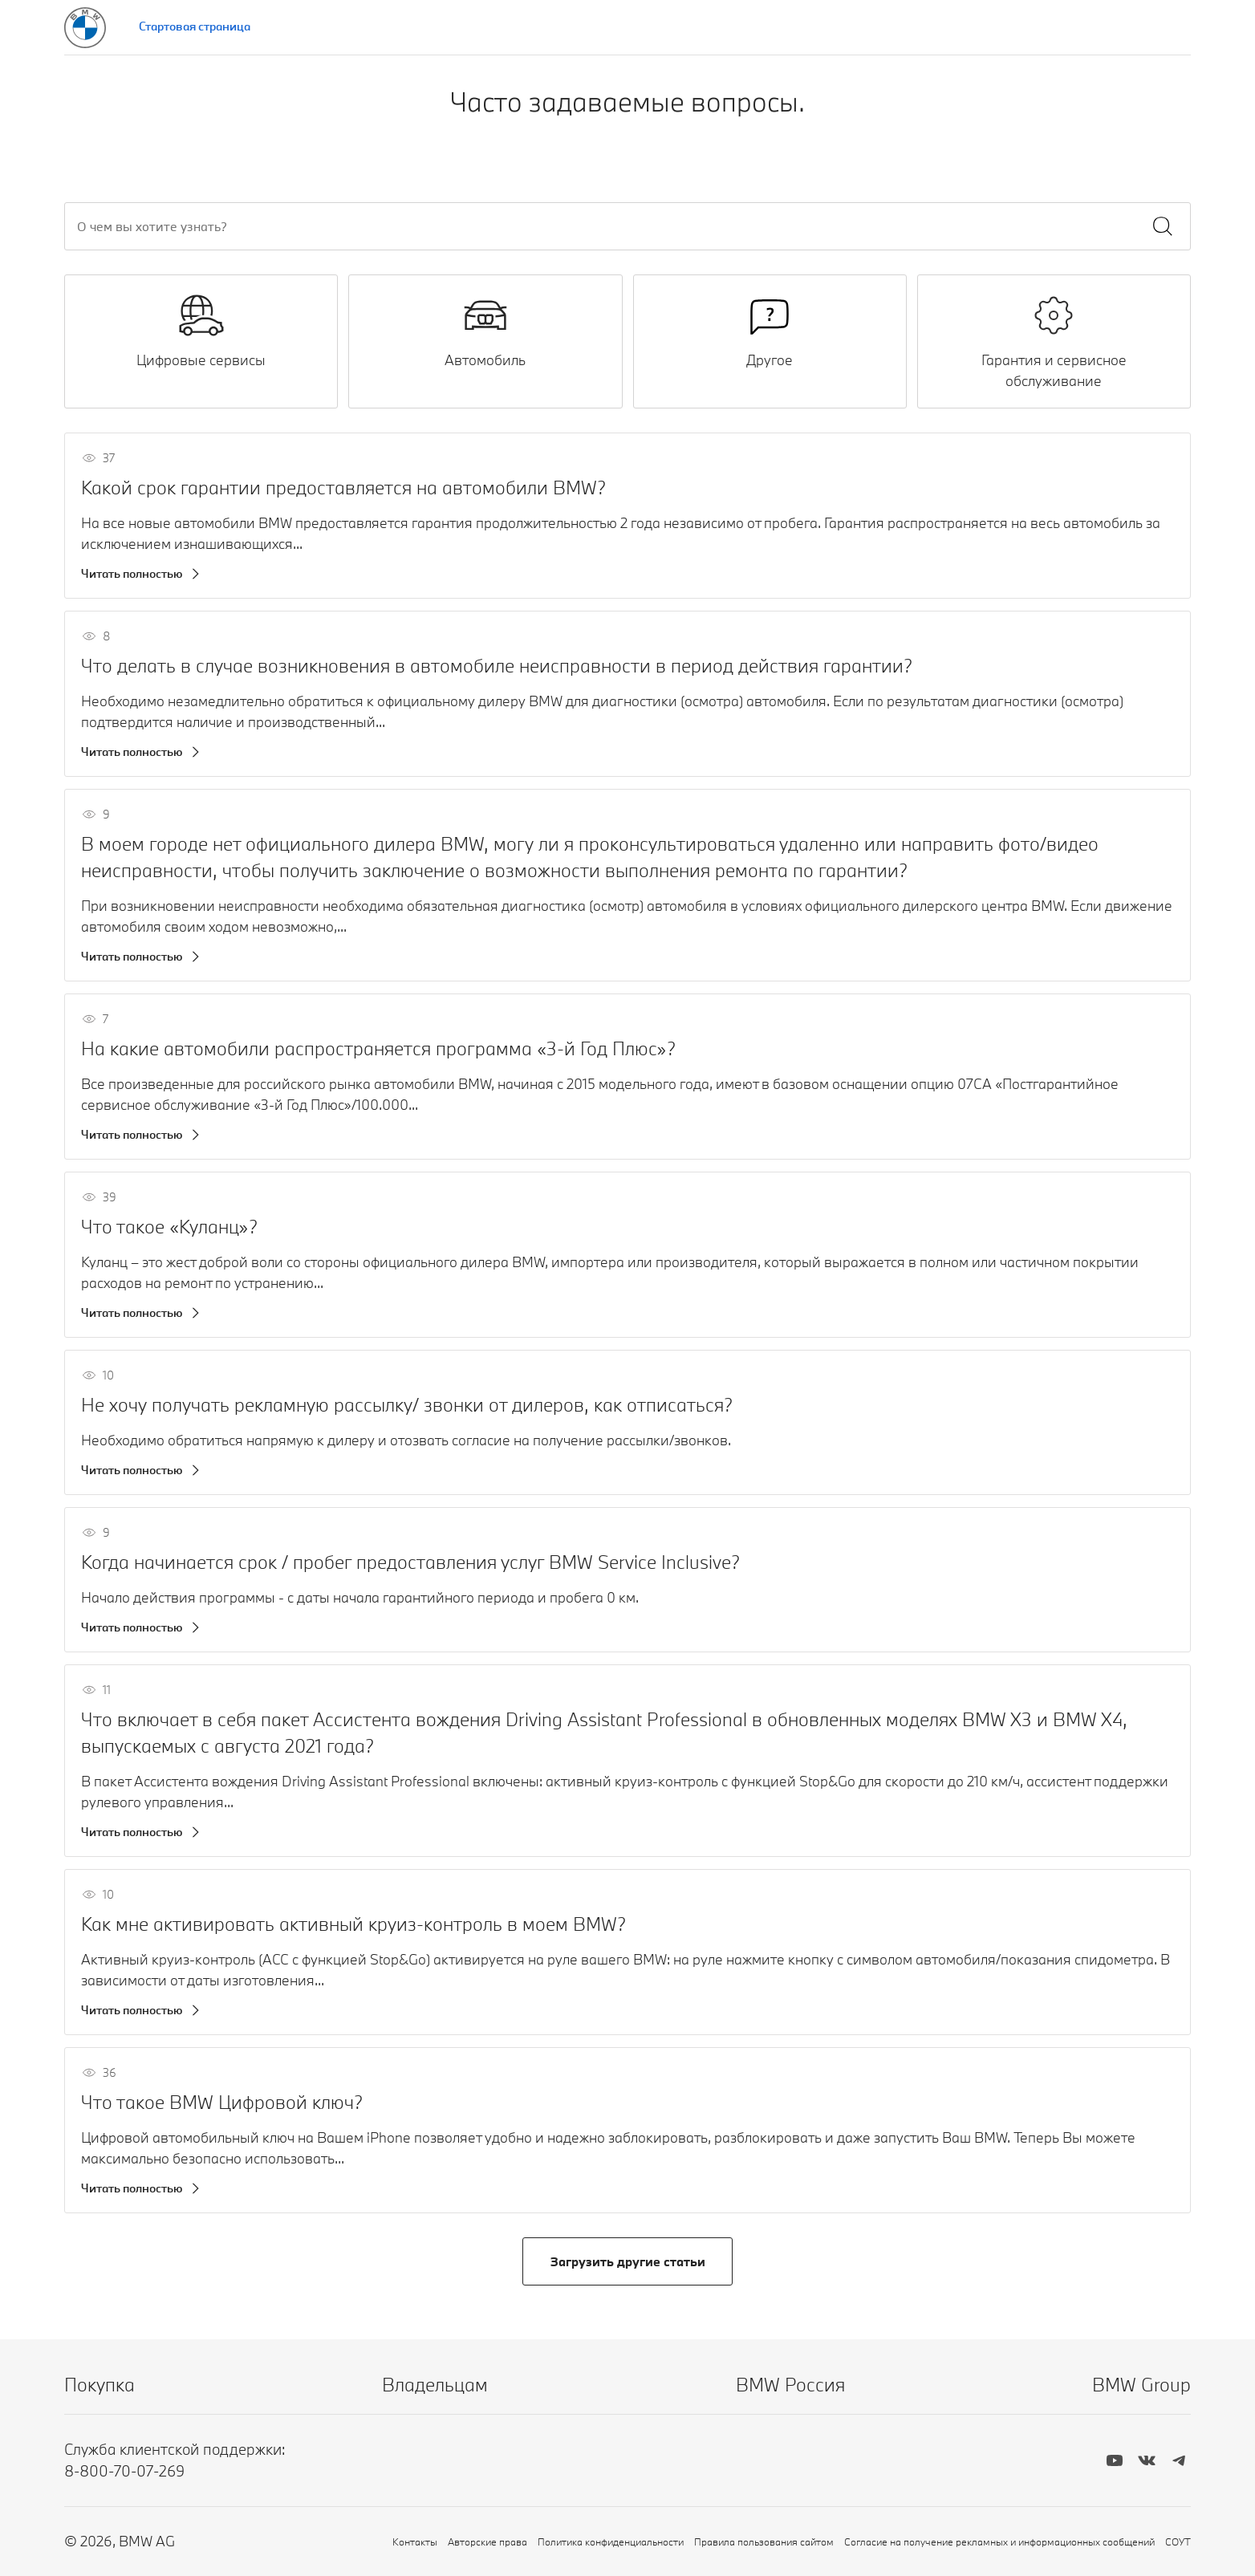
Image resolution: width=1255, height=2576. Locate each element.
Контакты (414, 2541)
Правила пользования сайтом (764, 2541)
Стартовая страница (194, 26)
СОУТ (1178, 2541)
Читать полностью (132, 573)
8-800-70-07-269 (124, 2471)
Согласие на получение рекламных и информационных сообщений (999, 2541)
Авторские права (487, 2541)
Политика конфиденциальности (611, 2541)
